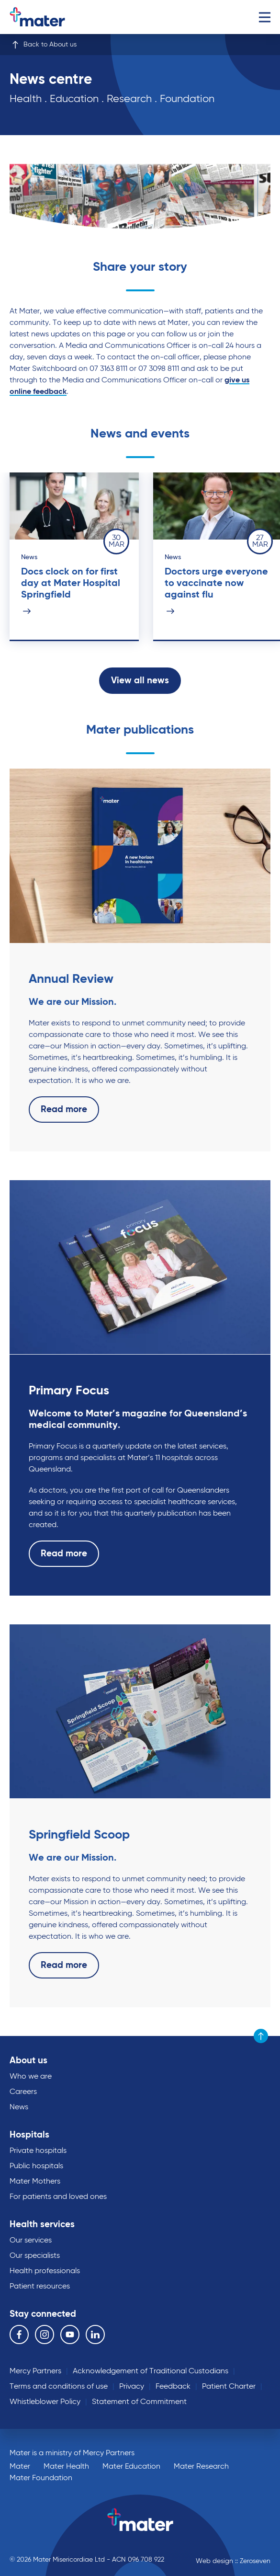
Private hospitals (38, 2151)
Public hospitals (36, 2166)
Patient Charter (229, 2387)
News (19, 2107)
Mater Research (201, 2467)
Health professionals (45, 2271)
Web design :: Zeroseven (233, 2561)
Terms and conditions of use (59, 2387)
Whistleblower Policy (45, 2402)
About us (28, 2060)
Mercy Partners (35, 2371)
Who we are (31, 2077)
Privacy (131, 2387)
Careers (23, 2092)
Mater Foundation (41, 2478)
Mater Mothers (35, 2181)
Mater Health (66, 2467)
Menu (264, 17)
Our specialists (35, 2256)
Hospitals (29, 2134)
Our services (31, 2240)
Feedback (173, 2387)
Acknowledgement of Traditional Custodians (150, 2371)
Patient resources (40, 2286)
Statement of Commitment (139, 2402)
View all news (140, 680)
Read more (64, 1109)
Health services (42, 2224)
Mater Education (131, 2467)
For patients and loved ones (58, 2197)
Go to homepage (50, 17)
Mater (20, 2467)
